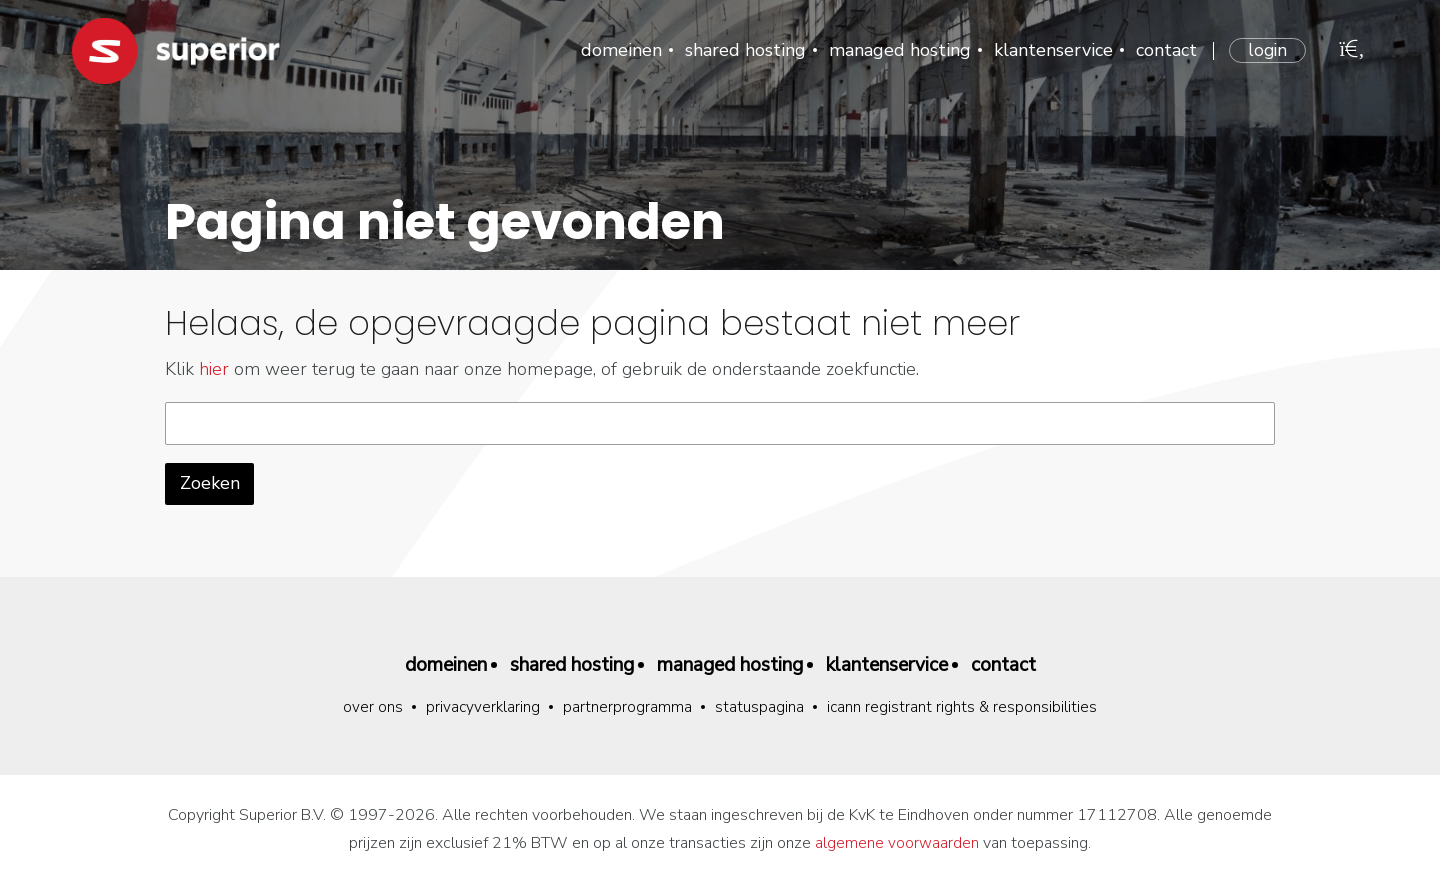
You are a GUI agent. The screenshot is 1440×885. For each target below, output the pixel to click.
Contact (1164, 50)
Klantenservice (1051, 50)
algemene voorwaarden (897, 844)
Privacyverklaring (482, 708)
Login (1266, 50)
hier (214, 369)
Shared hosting (743, 50)
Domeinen (619, 50)
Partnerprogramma (627, 708)
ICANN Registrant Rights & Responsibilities (963, 708)
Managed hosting (898, 50)
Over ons (372, 708)
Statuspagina (759, 708)
